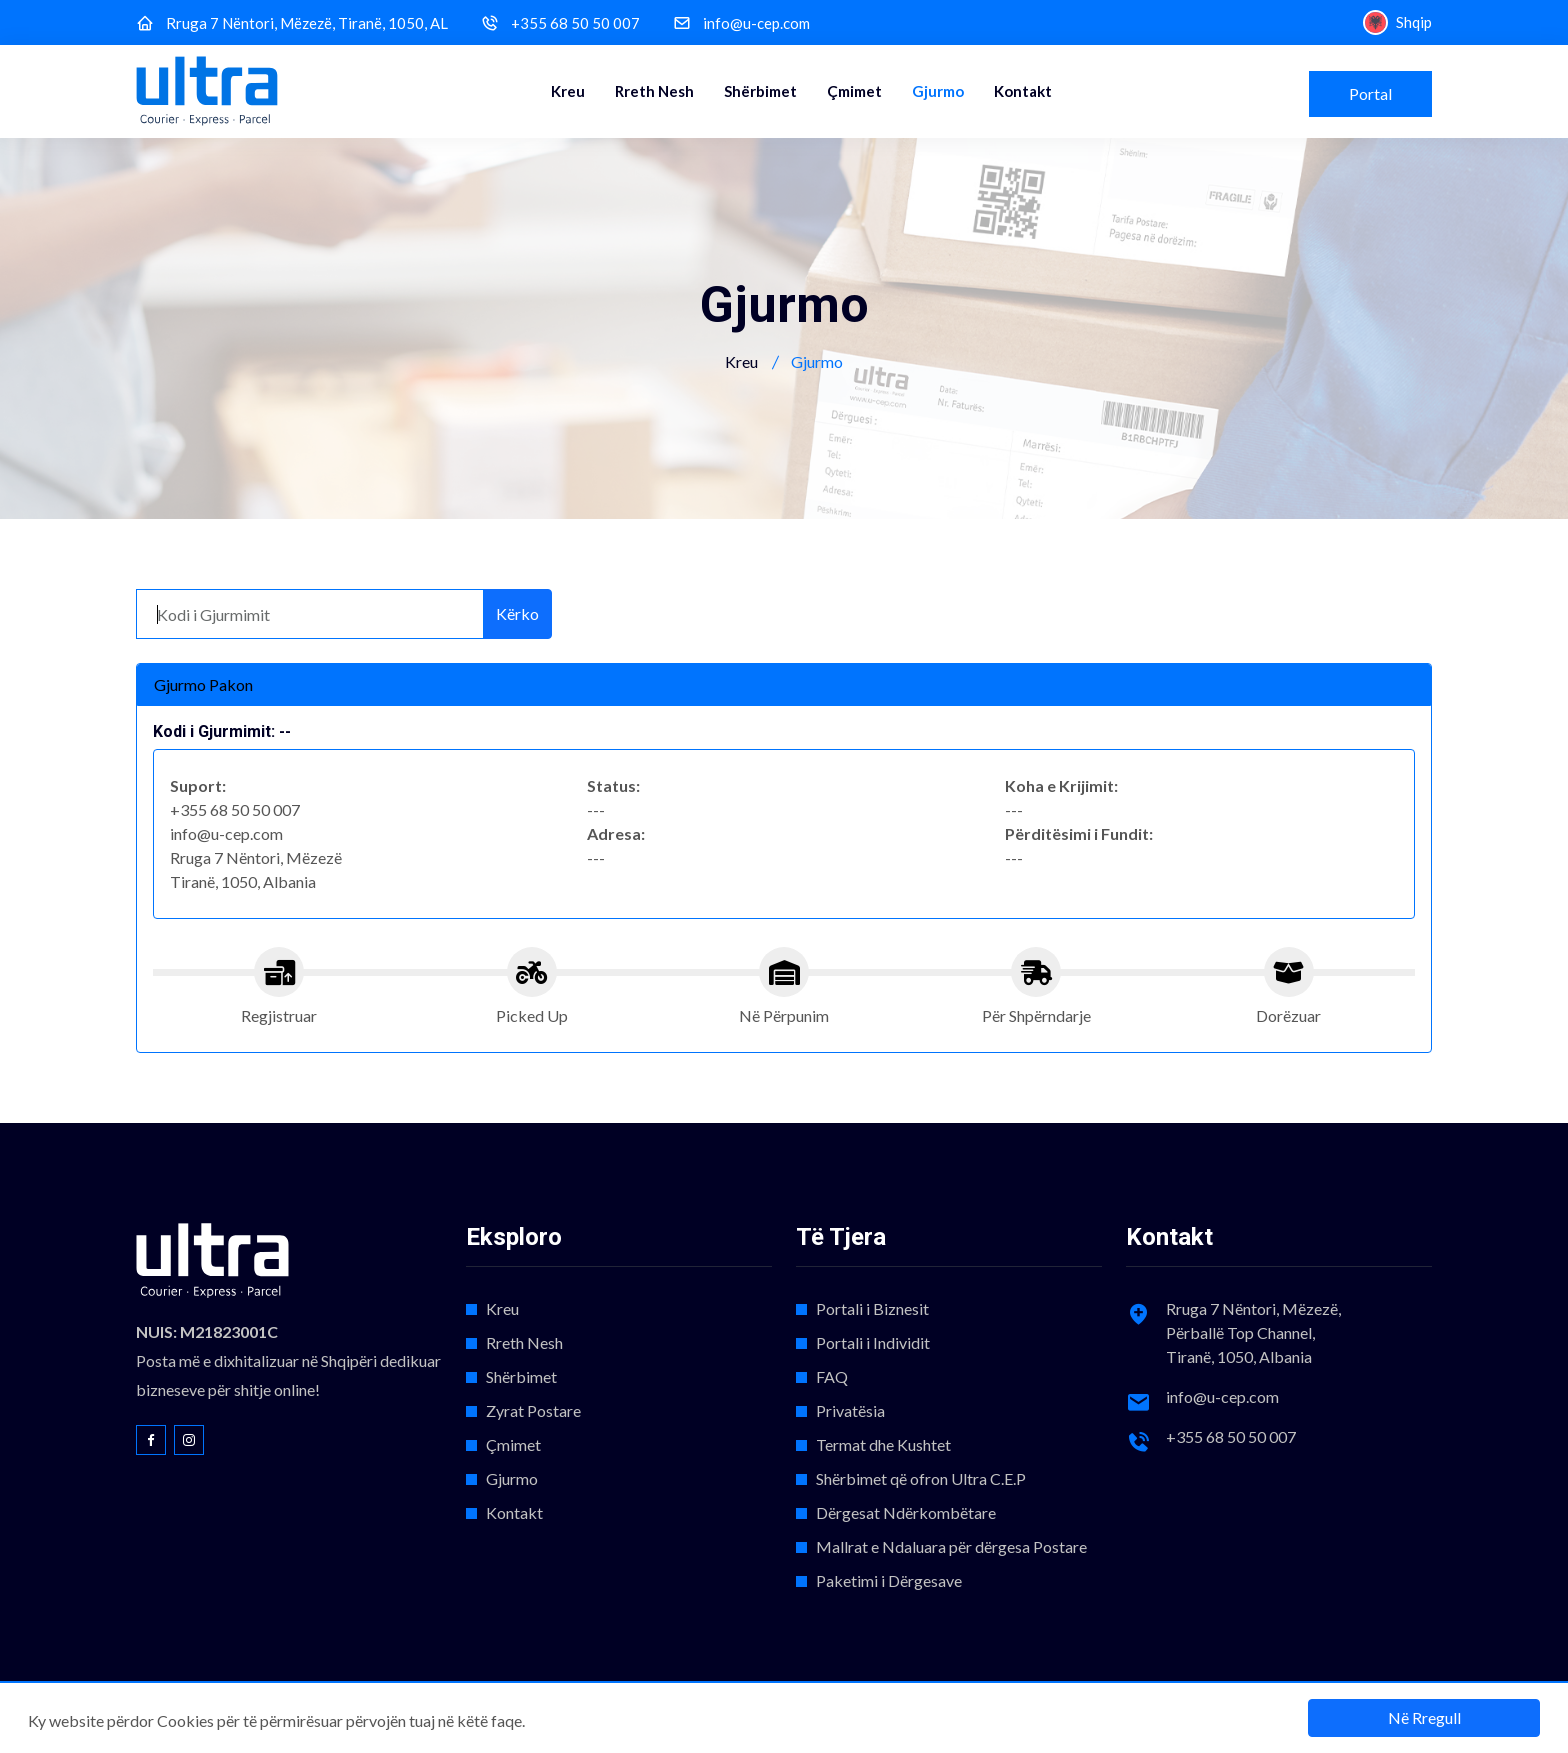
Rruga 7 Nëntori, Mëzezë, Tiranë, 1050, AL (307, 23)
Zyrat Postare (533, 1410)
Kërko (517, 613)
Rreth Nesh (654, 91)
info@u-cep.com (756, 23)
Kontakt (1023, 91)
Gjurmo (938, 91)
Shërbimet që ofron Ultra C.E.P (921, 1478)
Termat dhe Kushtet (883, 1444)
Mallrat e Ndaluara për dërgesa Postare (951, 1546)
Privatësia (850, 1410)
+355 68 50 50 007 (575, 23)
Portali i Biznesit (872, 1308)
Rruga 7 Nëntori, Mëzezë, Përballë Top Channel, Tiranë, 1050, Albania (1253, 1332)
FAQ (832, 1376)
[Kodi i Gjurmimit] (310, 614)
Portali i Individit (873, 1342)
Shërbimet (760, 91)
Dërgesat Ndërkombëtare (906, 1512)
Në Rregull (1424, 1717)
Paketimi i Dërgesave (889, 1580)
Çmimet (854, 91)
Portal (1370, 93)
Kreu (568, 91)
